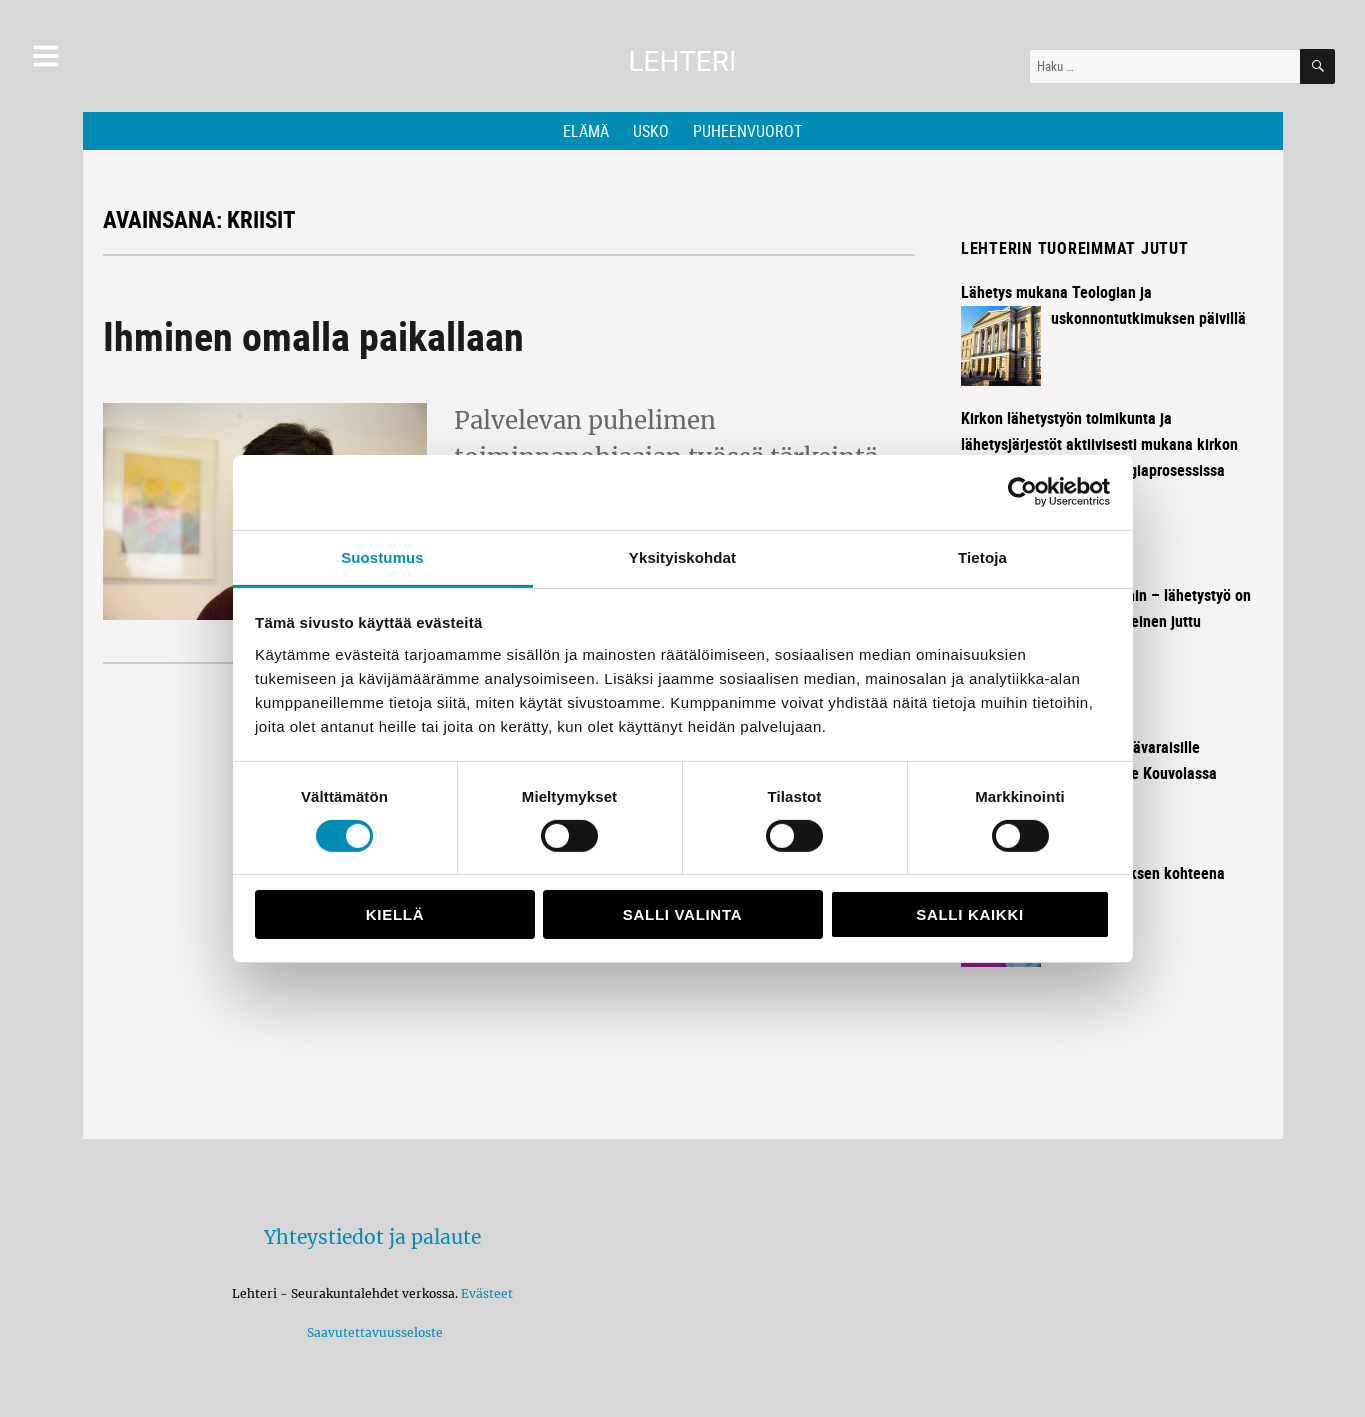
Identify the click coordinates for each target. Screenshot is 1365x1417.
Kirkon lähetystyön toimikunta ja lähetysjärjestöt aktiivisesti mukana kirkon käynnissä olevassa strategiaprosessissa (1099, 444)
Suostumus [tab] (382, 556)
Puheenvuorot (747, 131)
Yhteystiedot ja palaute (372, 1237)
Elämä (586, 131)
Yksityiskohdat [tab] (682, 556)
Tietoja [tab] (982, 556)
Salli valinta (682, 914)
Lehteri (682, 61)
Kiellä (395, 914)
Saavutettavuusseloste (372, 1332)
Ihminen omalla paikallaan (313, 336)
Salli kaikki (970, 914)
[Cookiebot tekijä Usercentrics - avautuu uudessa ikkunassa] (1022, 492)
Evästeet (487, 1293)
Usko (651, 131)
